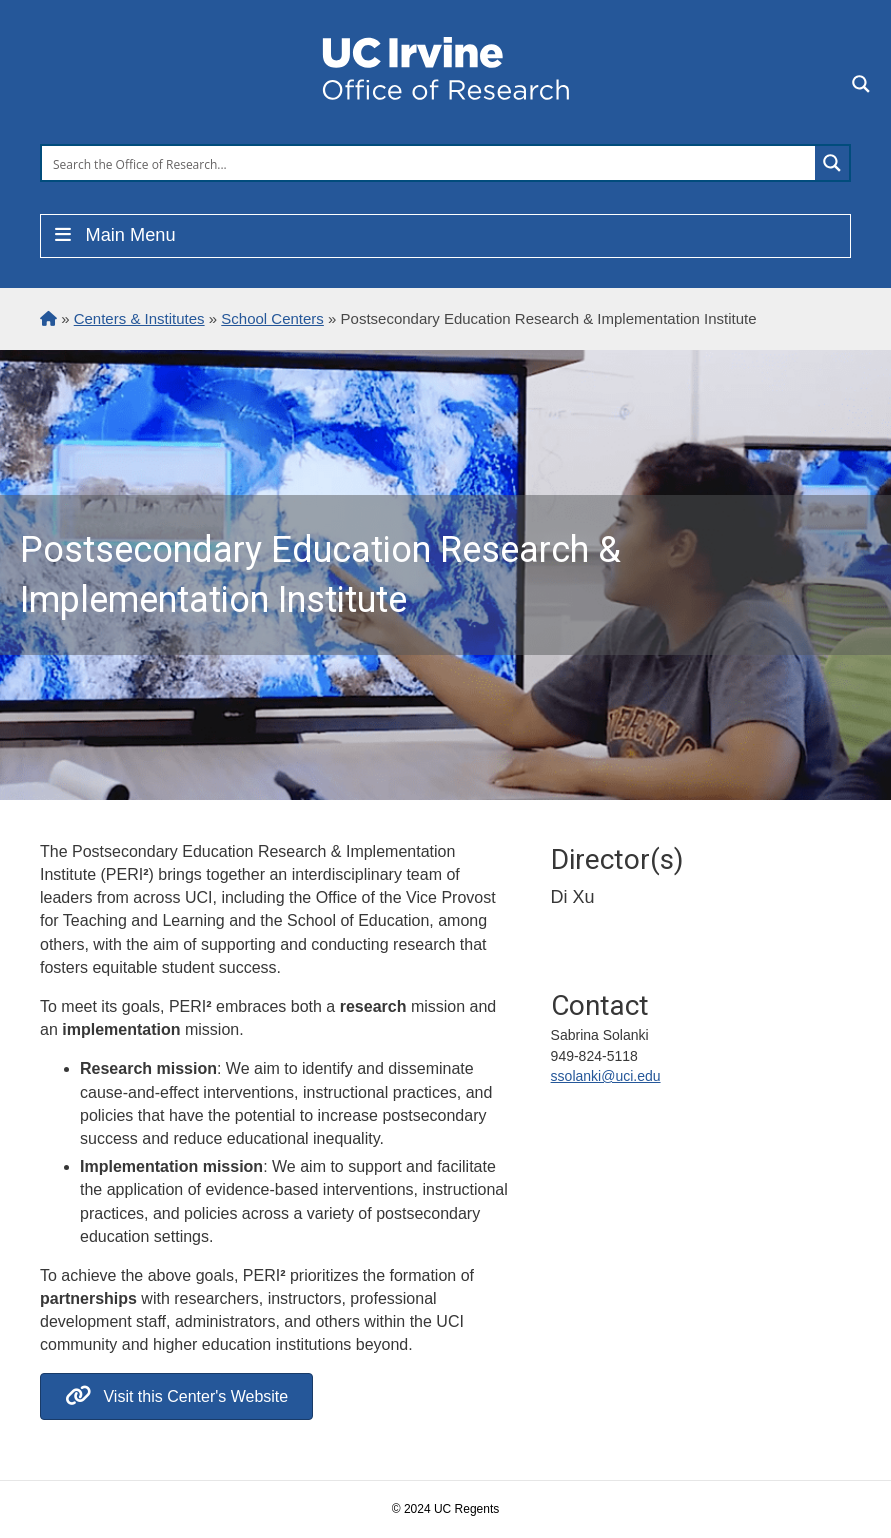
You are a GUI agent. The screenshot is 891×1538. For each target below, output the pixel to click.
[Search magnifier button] (832, 163)
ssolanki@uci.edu (606, 1076)
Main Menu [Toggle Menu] (113, 235)
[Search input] (429, 163)
